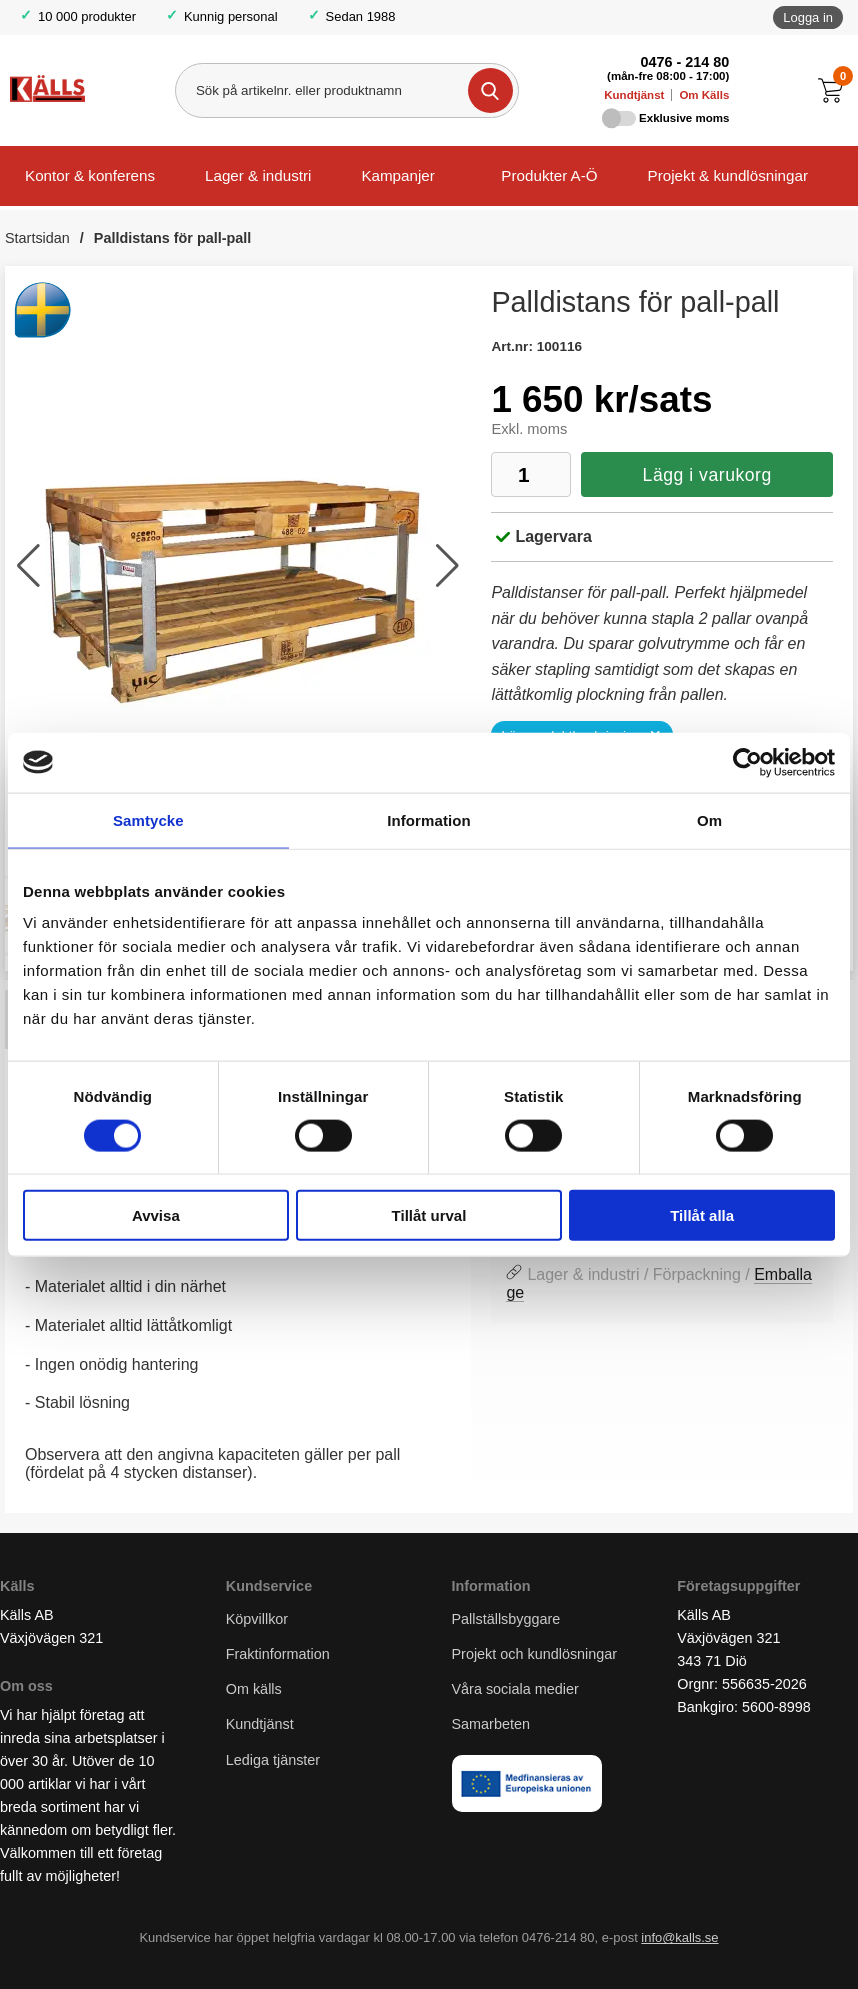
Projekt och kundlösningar (535, 1654)
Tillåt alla (702, 1215)
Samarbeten (493, 1725)
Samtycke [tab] (148, 819)
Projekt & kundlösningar (728, 175)
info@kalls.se (679, 1937)
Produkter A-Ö (549, 175)
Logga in (808, 17)
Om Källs (704, 95)
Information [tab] (429, 819)
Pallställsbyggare (506, 1619)
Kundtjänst (634, 95)
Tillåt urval (429, 1215)
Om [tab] (709, 819)
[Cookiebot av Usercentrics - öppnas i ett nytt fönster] (747, 762)
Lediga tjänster (273, 1760)
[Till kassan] (835, 90)
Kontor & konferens (90, 175)
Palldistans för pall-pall (173, 238)
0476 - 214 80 (684, 62)
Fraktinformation (278, 1654)
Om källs (254, 1689)
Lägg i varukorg (707, 475)
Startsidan (37, 238)
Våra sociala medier (515, 1689)
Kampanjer (397, 175)
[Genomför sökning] (490, 90)
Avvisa (156, 1215)
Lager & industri (258, 175)
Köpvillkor (257, 1619)
